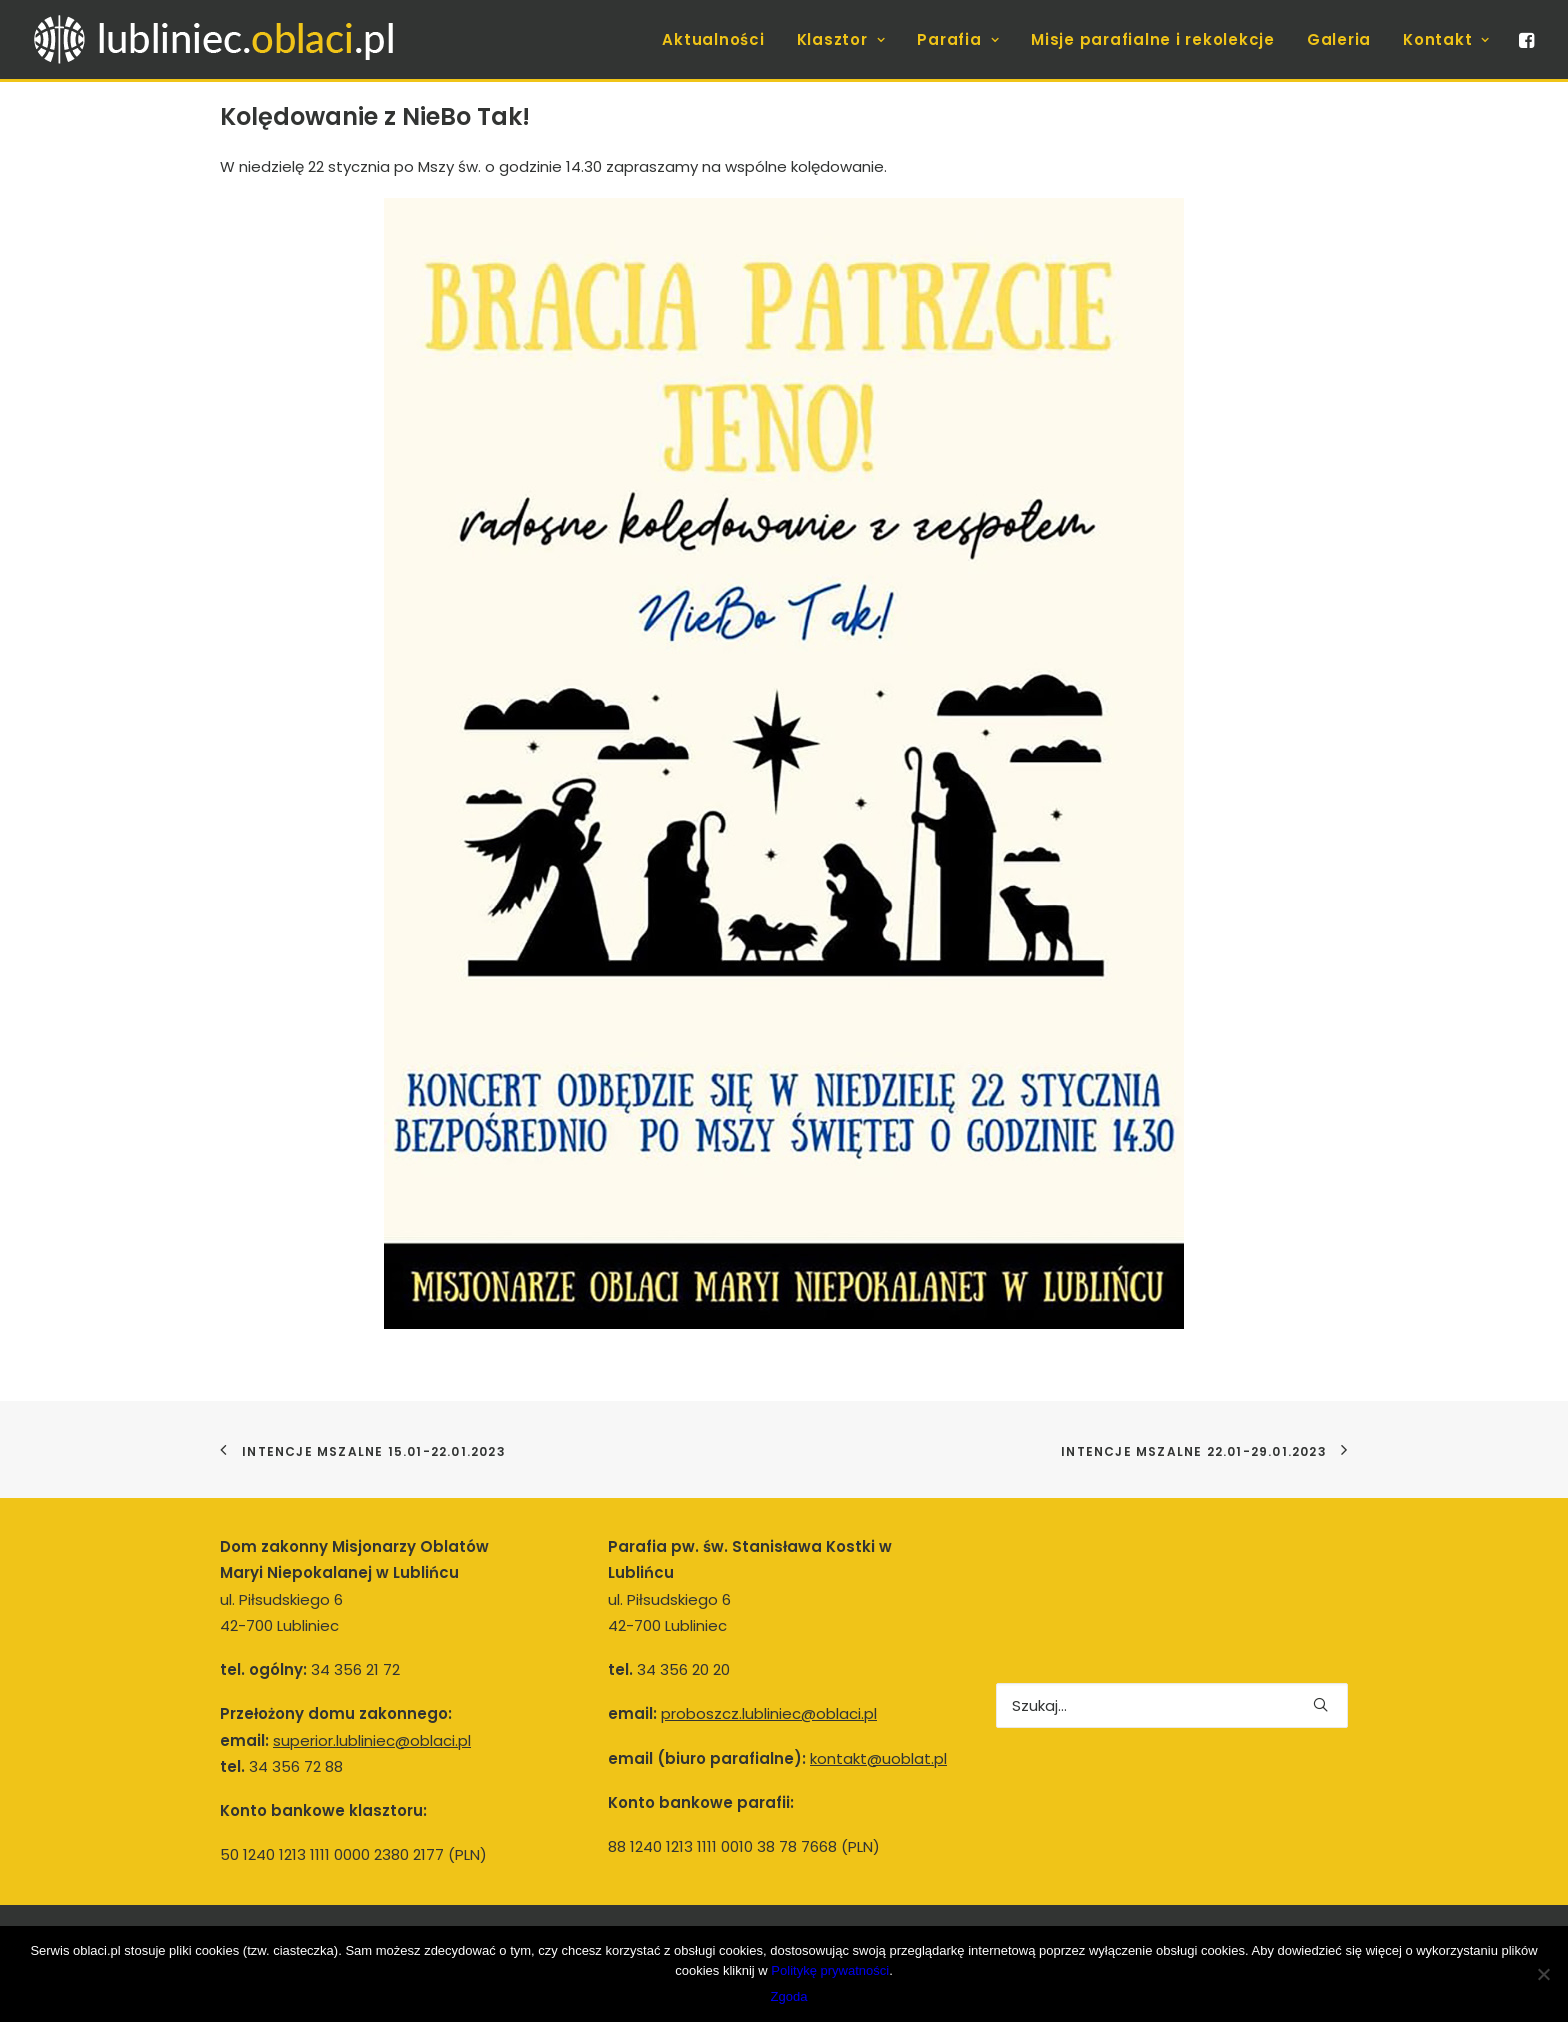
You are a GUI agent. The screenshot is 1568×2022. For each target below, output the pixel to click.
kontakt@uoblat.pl (878, 1758)
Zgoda (789, 1996)
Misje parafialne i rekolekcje (1153, 39)
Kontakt (1446, 39)
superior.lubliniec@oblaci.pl (372, 1740)
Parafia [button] (958, 39)
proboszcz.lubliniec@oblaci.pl (769, 1713)
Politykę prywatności (830, 1970)
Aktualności (713, 39)
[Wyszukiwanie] (1172, 1705)
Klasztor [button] (841, 39)
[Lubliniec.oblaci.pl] (233, 39)
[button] (1525, 39)
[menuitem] (713, 39)
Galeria (1339, 39)
